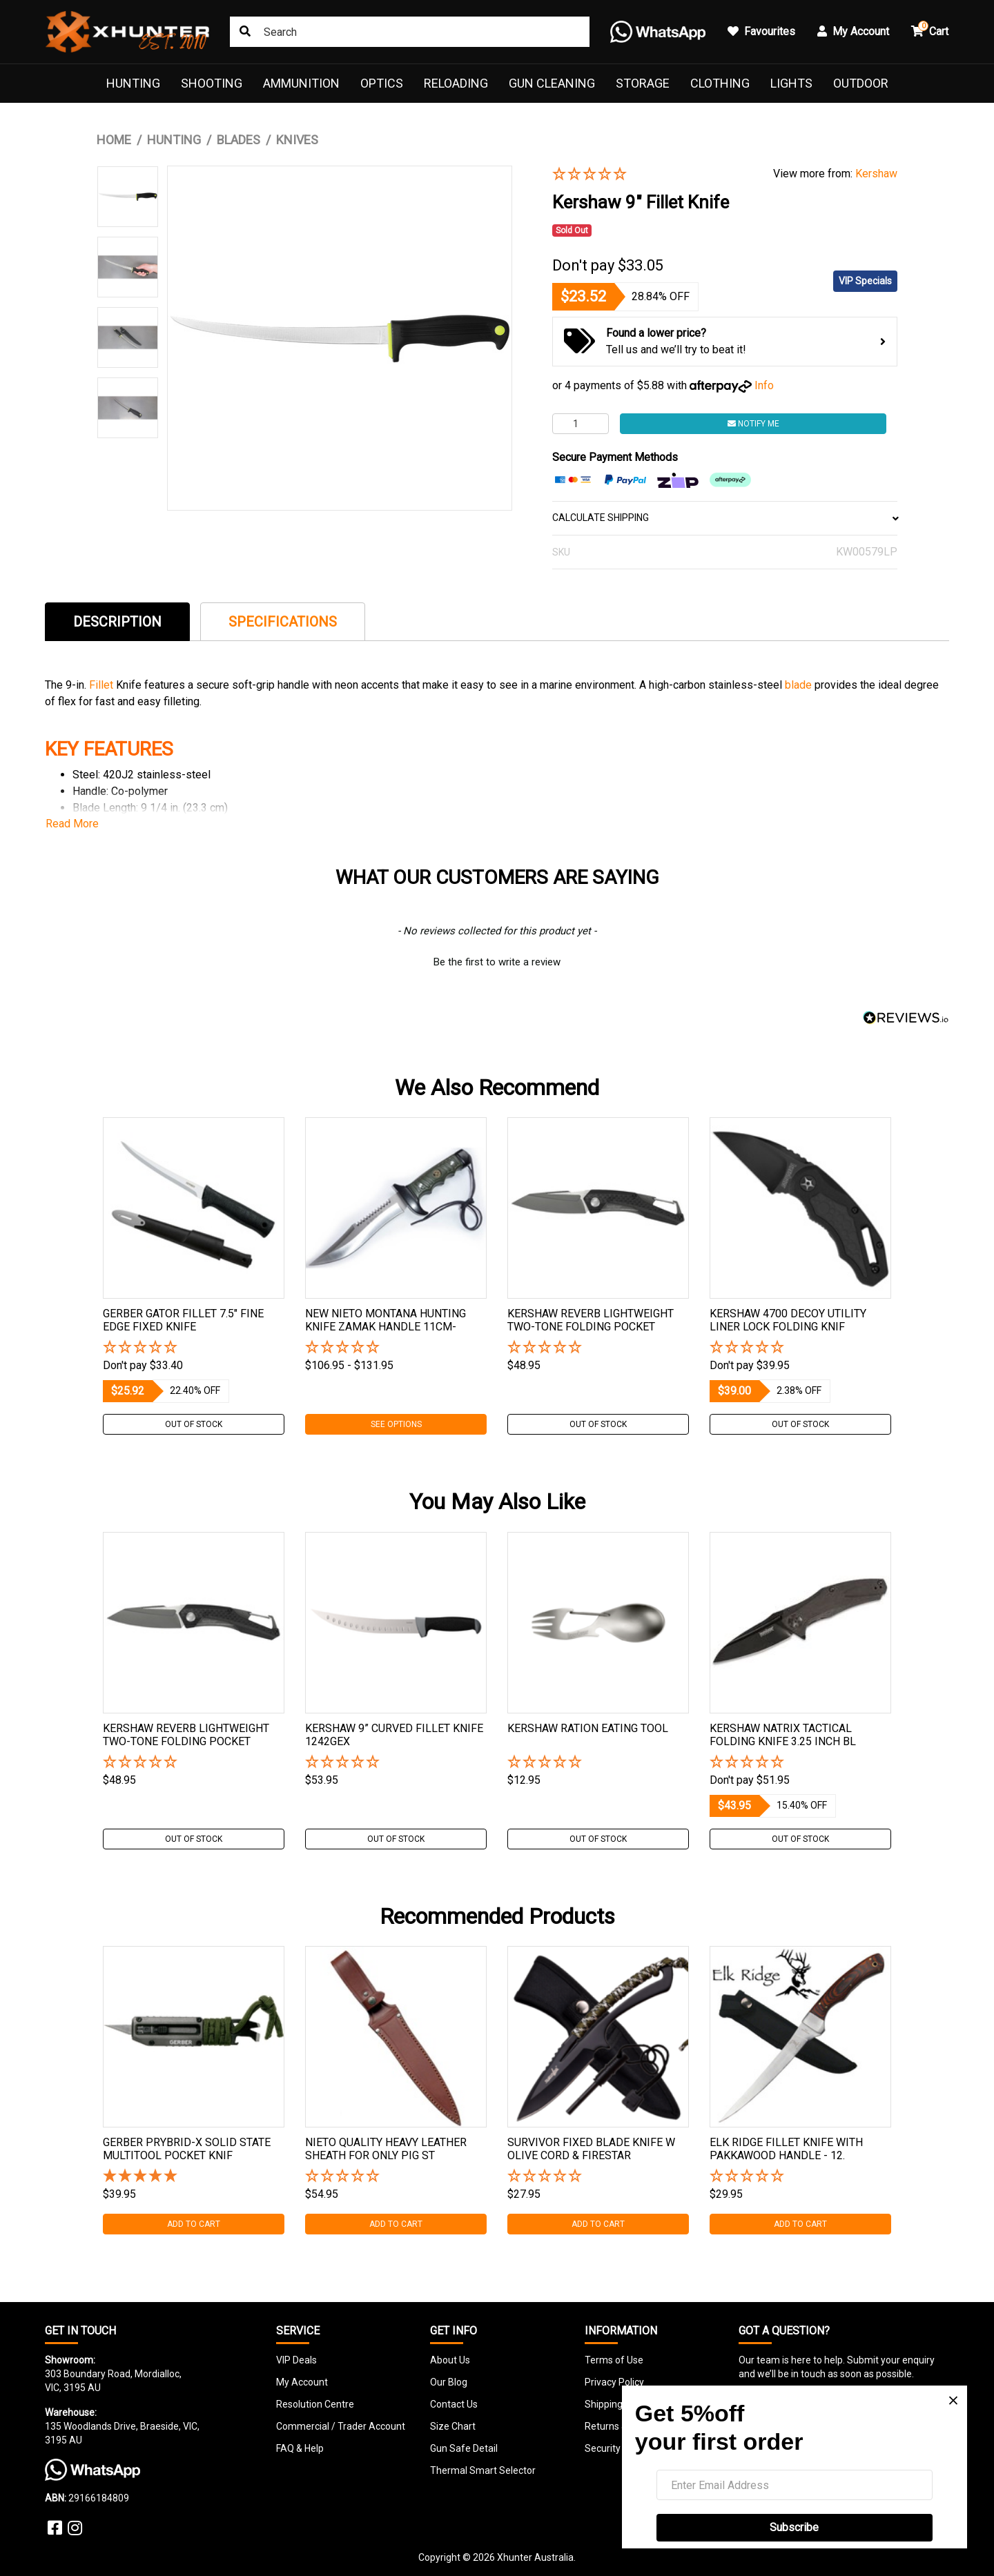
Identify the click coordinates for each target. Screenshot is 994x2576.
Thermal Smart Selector (483, 2470)
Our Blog (448, 2382)
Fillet (102, 684)
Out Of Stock (193, 1424)
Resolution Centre (315, 2404)
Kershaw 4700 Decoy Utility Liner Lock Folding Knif (788, 1320)
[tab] (117, 621)
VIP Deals (296, 2360)
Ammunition (301, 83)
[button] (652, 175)
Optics (381, 83)
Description (117, 621)
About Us (450, 2360)
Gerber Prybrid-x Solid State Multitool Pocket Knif (187, 2149)
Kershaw (876, 173)
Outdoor (860, 83)
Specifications (282, 621)
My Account (302, 2382)
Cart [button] (929, 29)
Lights (791, 83)
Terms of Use (614, 2360)
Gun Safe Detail (464, 2448)
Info (764, 385)
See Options (396, 1424)
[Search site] (245, 32)
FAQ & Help (300, 2448)
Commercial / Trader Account (340, 2426)
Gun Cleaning (552, 83)
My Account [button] (853, 31)
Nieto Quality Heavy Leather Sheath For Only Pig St (386, 2149)
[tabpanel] (193, 1276)
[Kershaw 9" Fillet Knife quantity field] (580, 423)
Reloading (456, 83)
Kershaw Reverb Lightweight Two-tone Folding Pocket (590, 1320)
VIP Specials (865, 280)
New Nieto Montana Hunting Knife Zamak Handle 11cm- (385, 1320)
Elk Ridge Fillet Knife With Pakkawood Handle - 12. (786, 2149)
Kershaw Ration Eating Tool (587, 1728)
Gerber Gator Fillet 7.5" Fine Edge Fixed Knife (183, 1320)
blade (800, 684)
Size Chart (453, 2426)
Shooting (211, 83)
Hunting (133, 83)
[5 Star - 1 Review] (193, 2176)
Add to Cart (193, 2224)
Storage (643, 83)
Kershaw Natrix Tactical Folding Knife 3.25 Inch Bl (783, 1735)
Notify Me (753, 424)
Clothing (720, 83)
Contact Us (454, 2404)
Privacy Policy (614, 2382)
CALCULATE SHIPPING (724, 517)
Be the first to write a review (497, 962)
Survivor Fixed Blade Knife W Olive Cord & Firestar (591, 2149)
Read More (72, 823)
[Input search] (409, 32)
